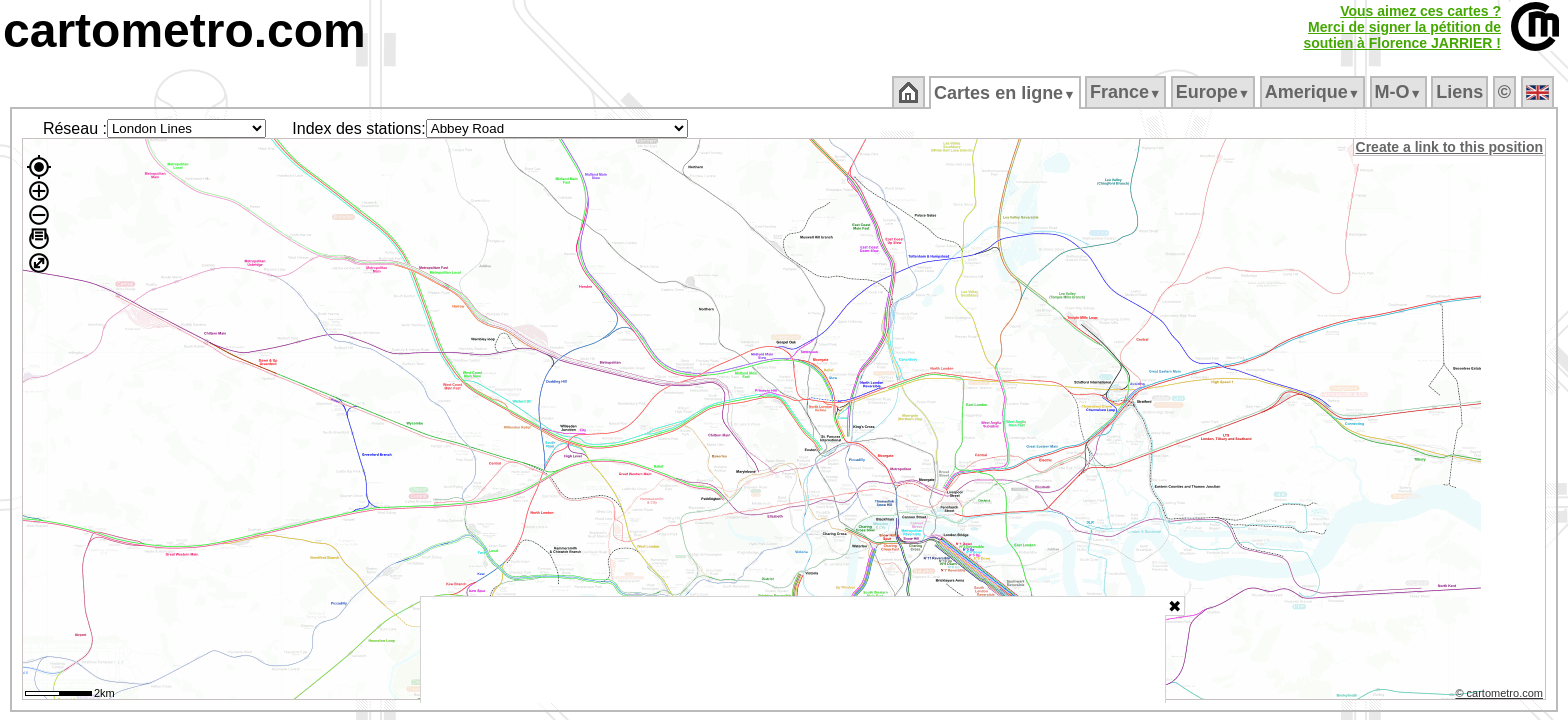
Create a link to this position (1450, 147)
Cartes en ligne (1006, 93)
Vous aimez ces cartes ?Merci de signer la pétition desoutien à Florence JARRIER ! (1402, 27)
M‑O (1399, 92)
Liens (1461, 92)
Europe (1214, 92)
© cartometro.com (1501, 696)
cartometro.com (184, 30)
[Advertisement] (793, 650)
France (1126, 92)
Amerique (1313, 92)
